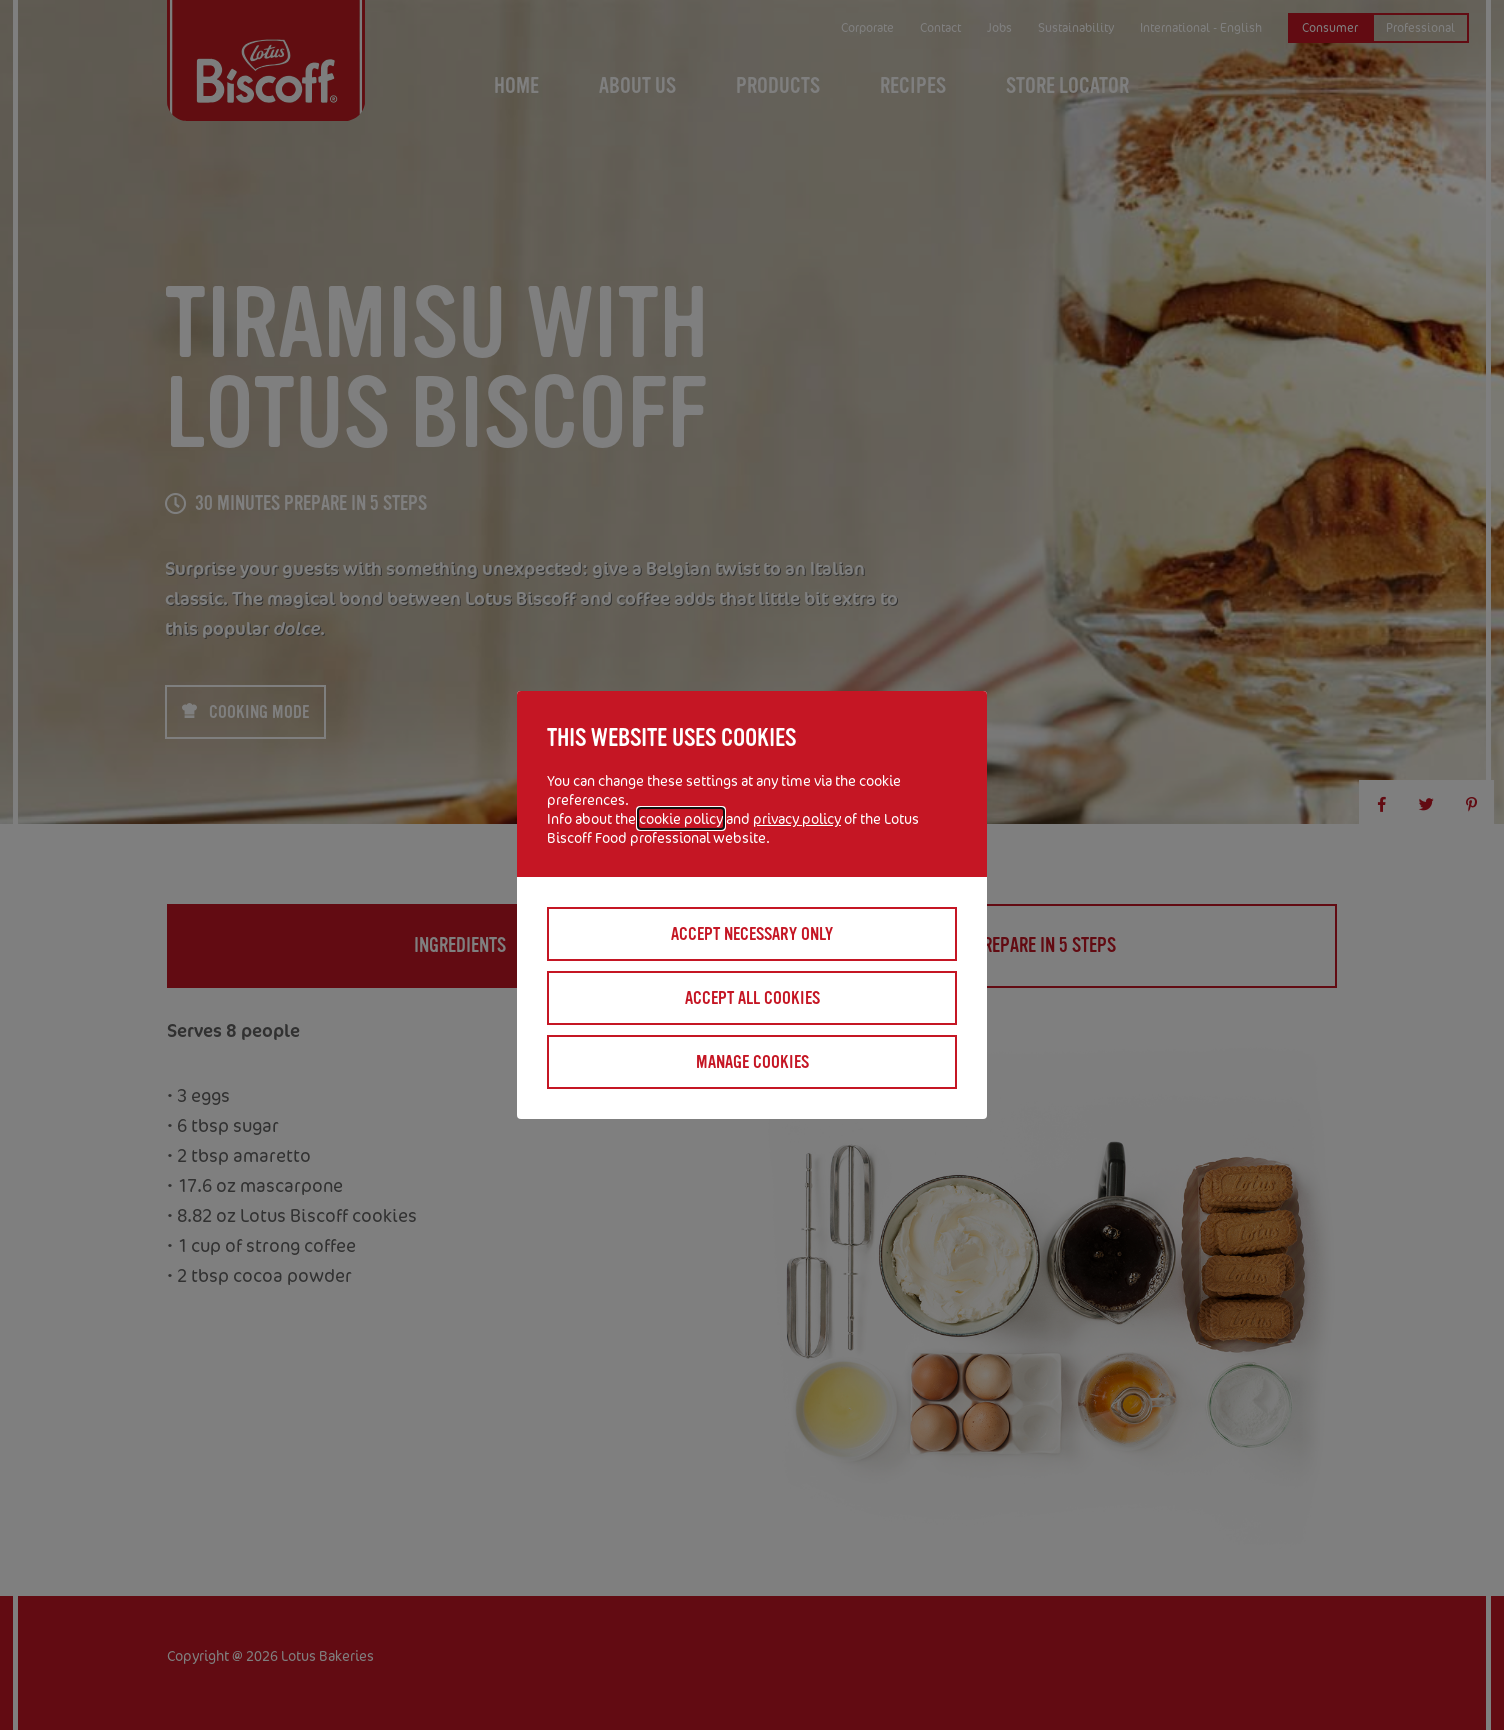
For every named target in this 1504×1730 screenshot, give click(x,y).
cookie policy (681, 818)
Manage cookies (752, 1062)
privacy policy (797, 818)
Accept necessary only (752, 934)
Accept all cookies (752, 998)
